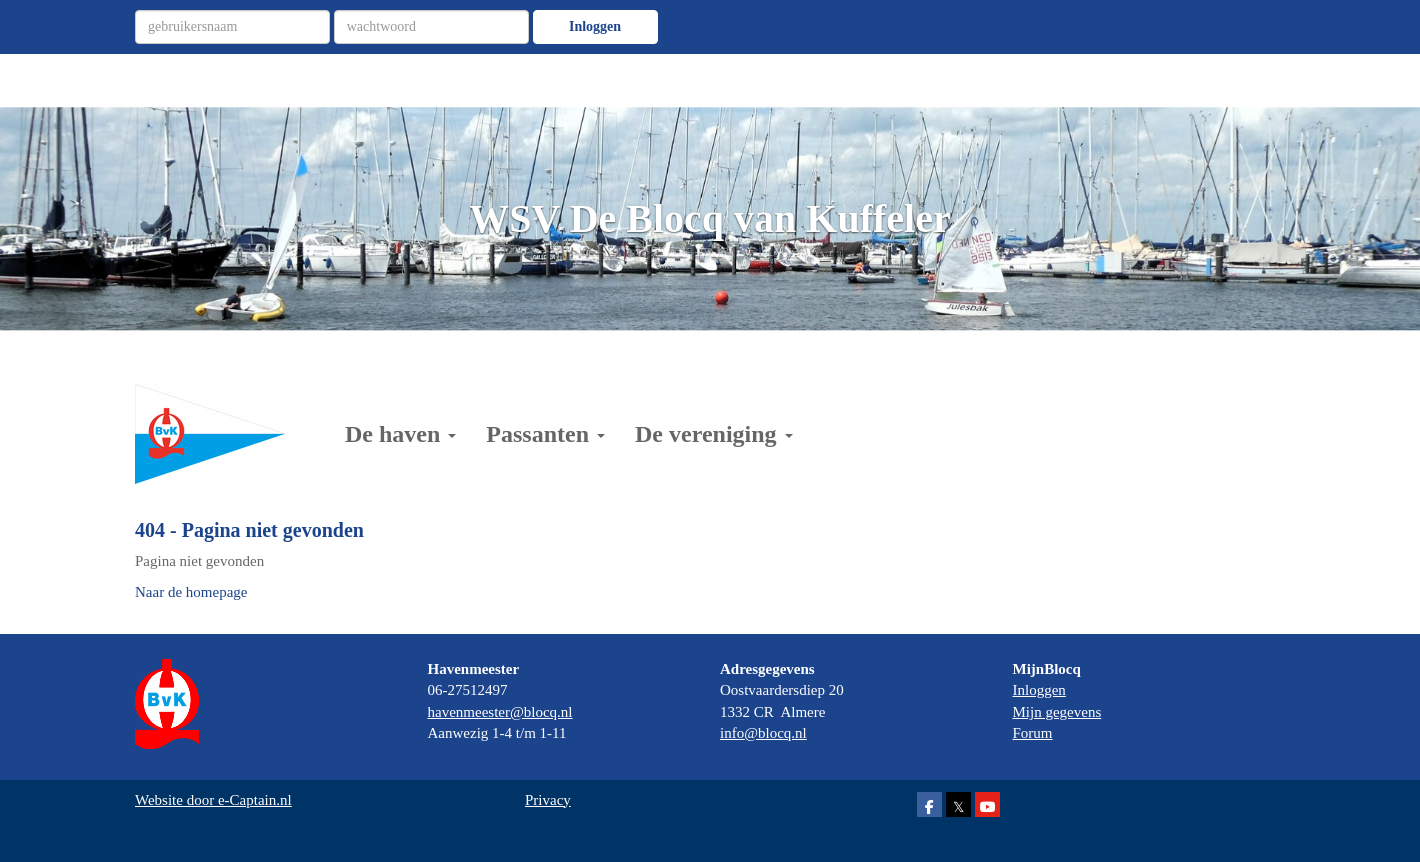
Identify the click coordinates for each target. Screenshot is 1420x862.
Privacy (548, 800)
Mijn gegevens (1057, 712)
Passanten (545, 434)
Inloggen (595, 26)
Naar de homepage (191, 592)
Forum (1033, 733)
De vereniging (714, 434)
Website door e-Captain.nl (213, 800)
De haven (400, 434)
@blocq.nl (500, 712)
